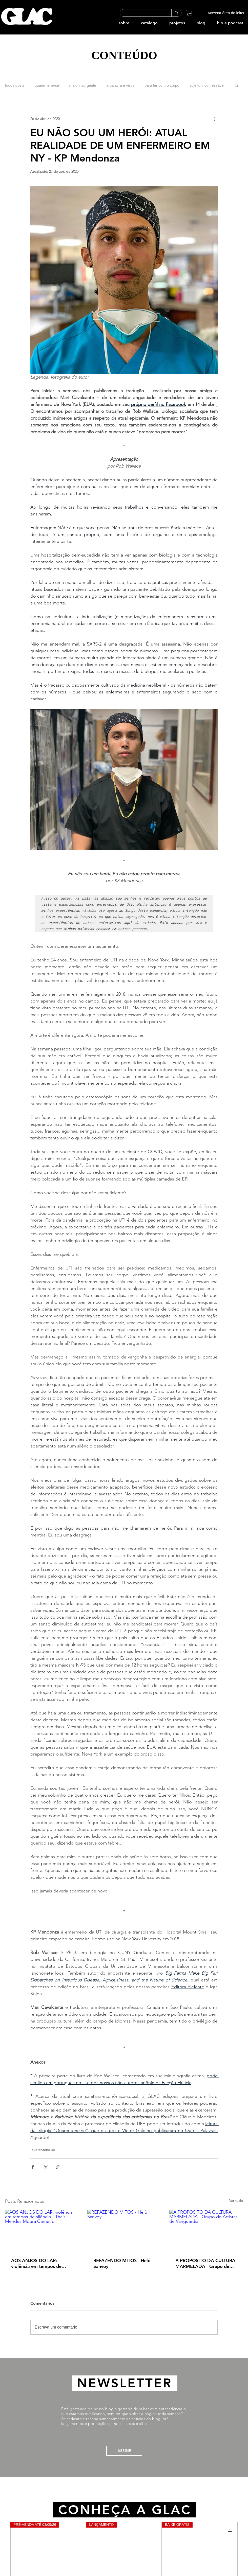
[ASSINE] (124, 2451)
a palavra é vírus (120, 85)
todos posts (15, 85)
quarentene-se (47, 85)
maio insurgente (82, 85)
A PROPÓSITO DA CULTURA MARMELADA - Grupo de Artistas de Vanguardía (205, 2263)
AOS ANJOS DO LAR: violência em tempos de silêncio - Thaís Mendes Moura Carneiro (36, 2263)
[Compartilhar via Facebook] (32, 2166)
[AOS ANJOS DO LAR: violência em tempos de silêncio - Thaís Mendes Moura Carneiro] (42, 2230)
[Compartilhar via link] (57, 2166)
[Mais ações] (215, 119)
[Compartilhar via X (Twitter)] (45, 2166)
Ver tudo (236, 2200)
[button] (189, 13)
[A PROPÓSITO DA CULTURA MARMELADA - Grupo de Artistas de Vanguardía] (206, 2230)
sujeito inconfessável (207, 85)
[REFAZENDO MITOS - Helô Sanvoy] (124, 2230)
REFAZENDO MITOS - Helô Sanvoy (122, 2263)
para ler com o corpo (161, 85)
